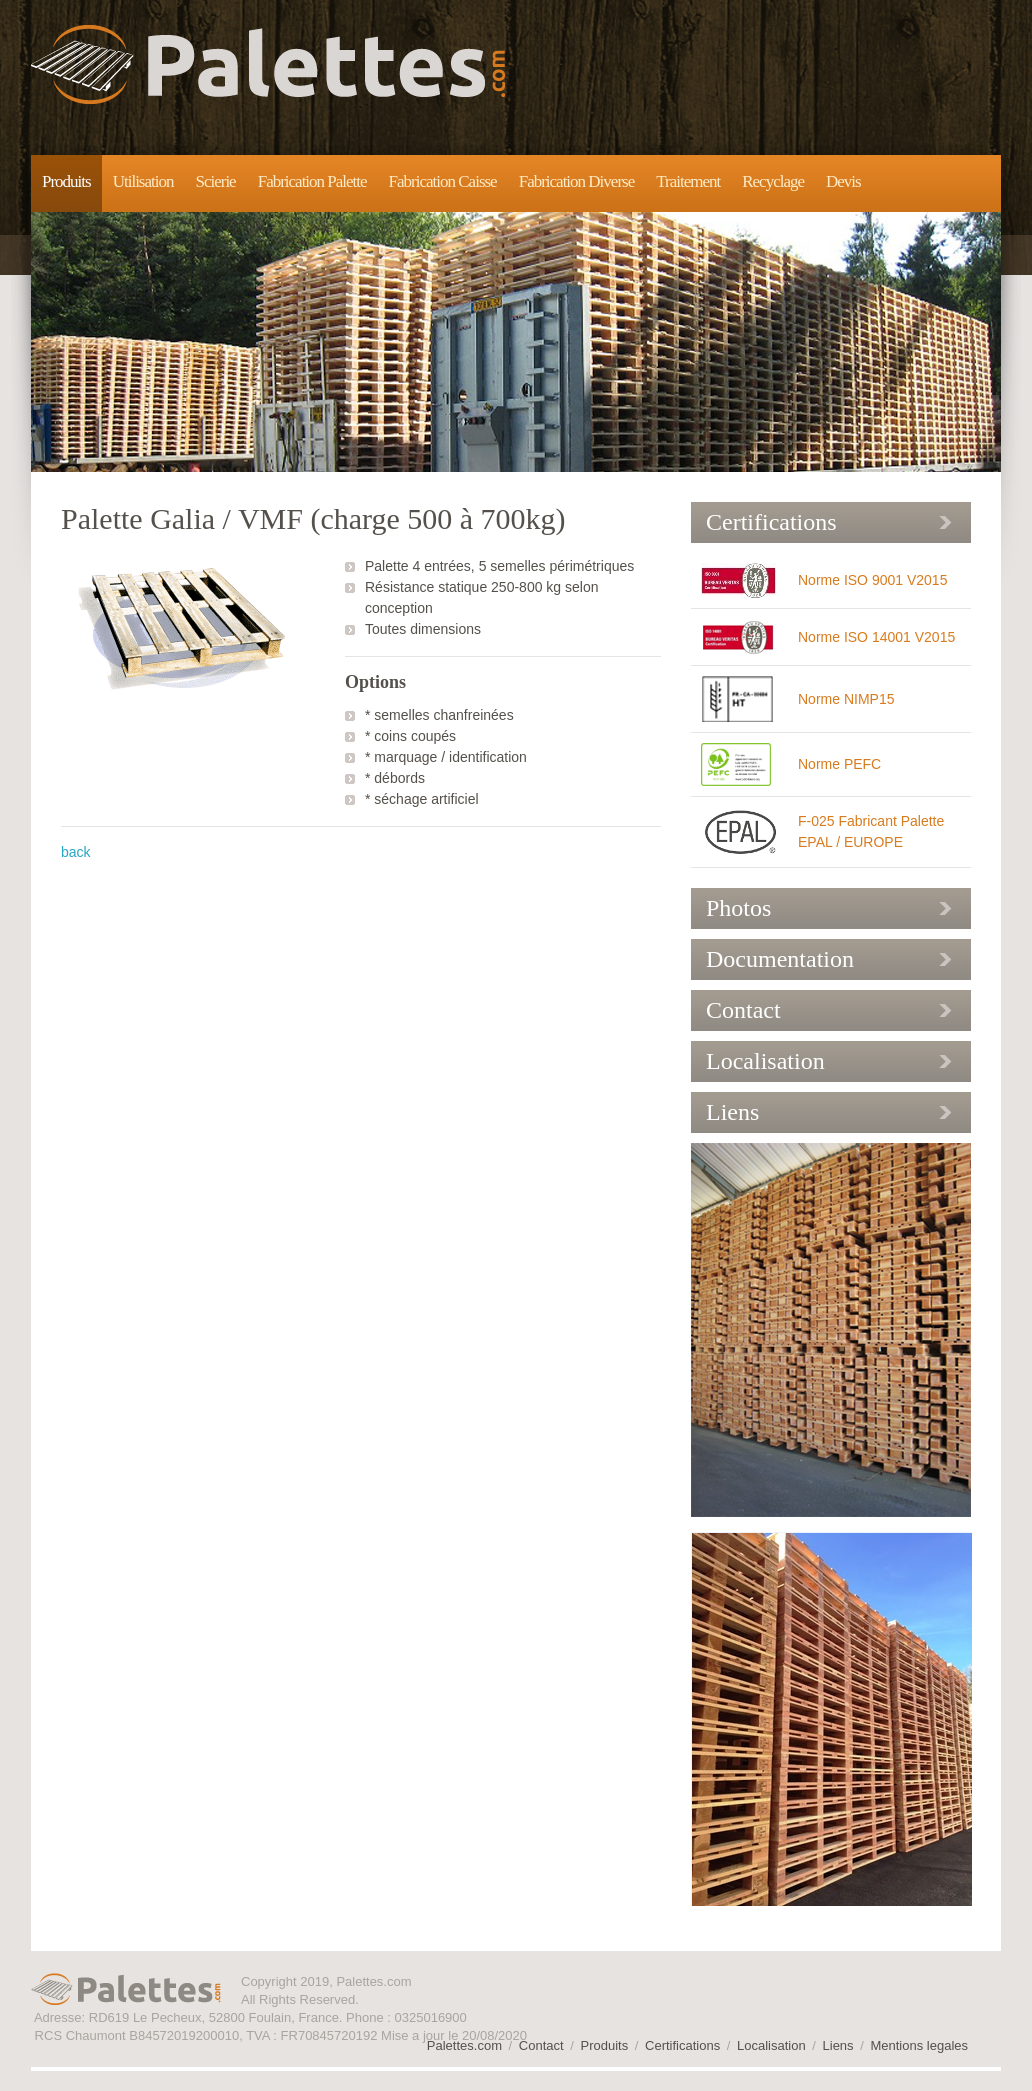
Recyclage (773, 181)
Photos (738, 908)
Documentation (780, 959)
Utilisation (143, 181)
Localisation (765, 1061)
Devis (843, 181)
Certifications (771, 522)
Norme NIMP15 (846, 699)
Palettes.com (268, 64)
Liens (732, 1112)
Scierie (215, 181)
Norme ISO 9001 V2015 (872, 580)
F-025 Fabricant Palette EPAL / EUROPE (871, 831)
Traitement (688, 181)
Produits (66, 181)
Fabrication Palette (312, 181)
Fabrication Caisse (443, 181)
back (76, 852)
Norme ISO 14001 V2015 (876, 637)
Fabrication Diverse (577, 181)
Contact (743, 1010)
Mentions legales (919, 2045)
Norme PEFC (839, 764)
